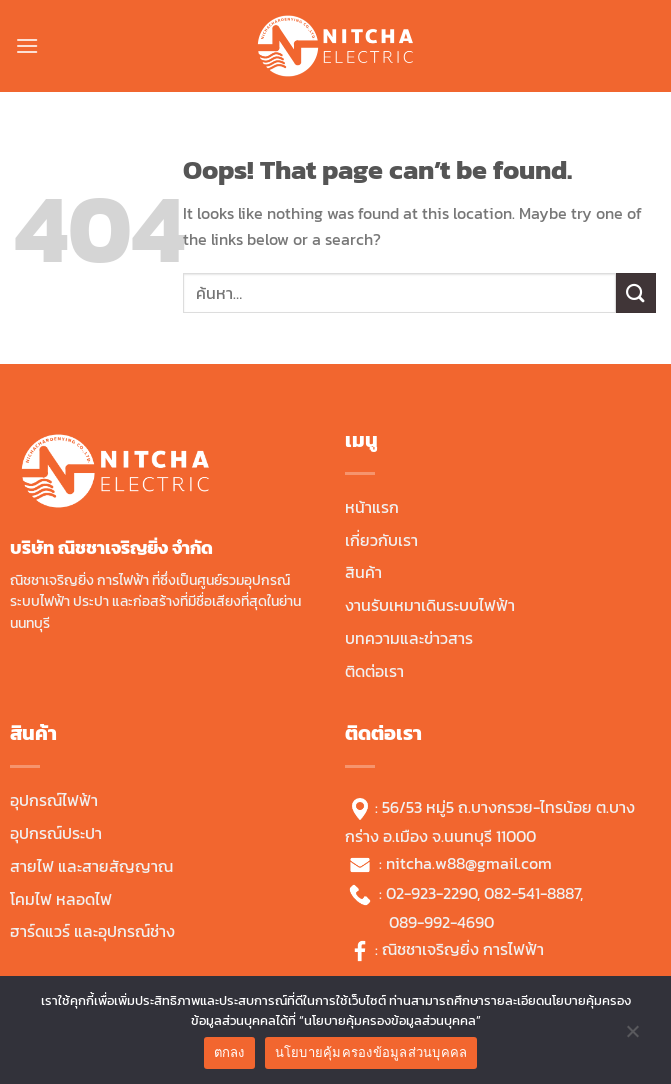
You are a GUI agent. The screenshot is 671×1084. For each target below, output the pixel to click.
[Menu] (27, 45)
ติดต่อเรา (374, 671)
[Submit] (636, 292)
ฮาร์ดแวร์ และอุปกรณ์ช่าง (92, 931)
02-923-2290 (431, 893)
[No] (632, 1036)
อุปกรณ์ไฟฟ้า (54, 800)
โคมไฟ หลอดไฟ (61, 899)
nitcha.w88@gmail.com (469, 863)
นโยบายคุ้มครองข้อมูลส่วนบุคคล (371, 1052)
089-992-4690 (441, 922)
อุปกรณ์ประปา (56, 833)
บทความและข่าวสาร (409, 638)
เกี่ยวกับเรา (381, 540)
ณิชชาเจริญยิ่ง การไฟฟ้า (463, 949)
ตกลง (229, 1052)
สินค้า (363, 572)
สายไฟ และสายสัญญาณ (91, 866)
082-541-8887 (532, 893)
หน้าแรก (372, 507)
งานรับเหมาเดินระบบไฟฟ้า (430, 605)
